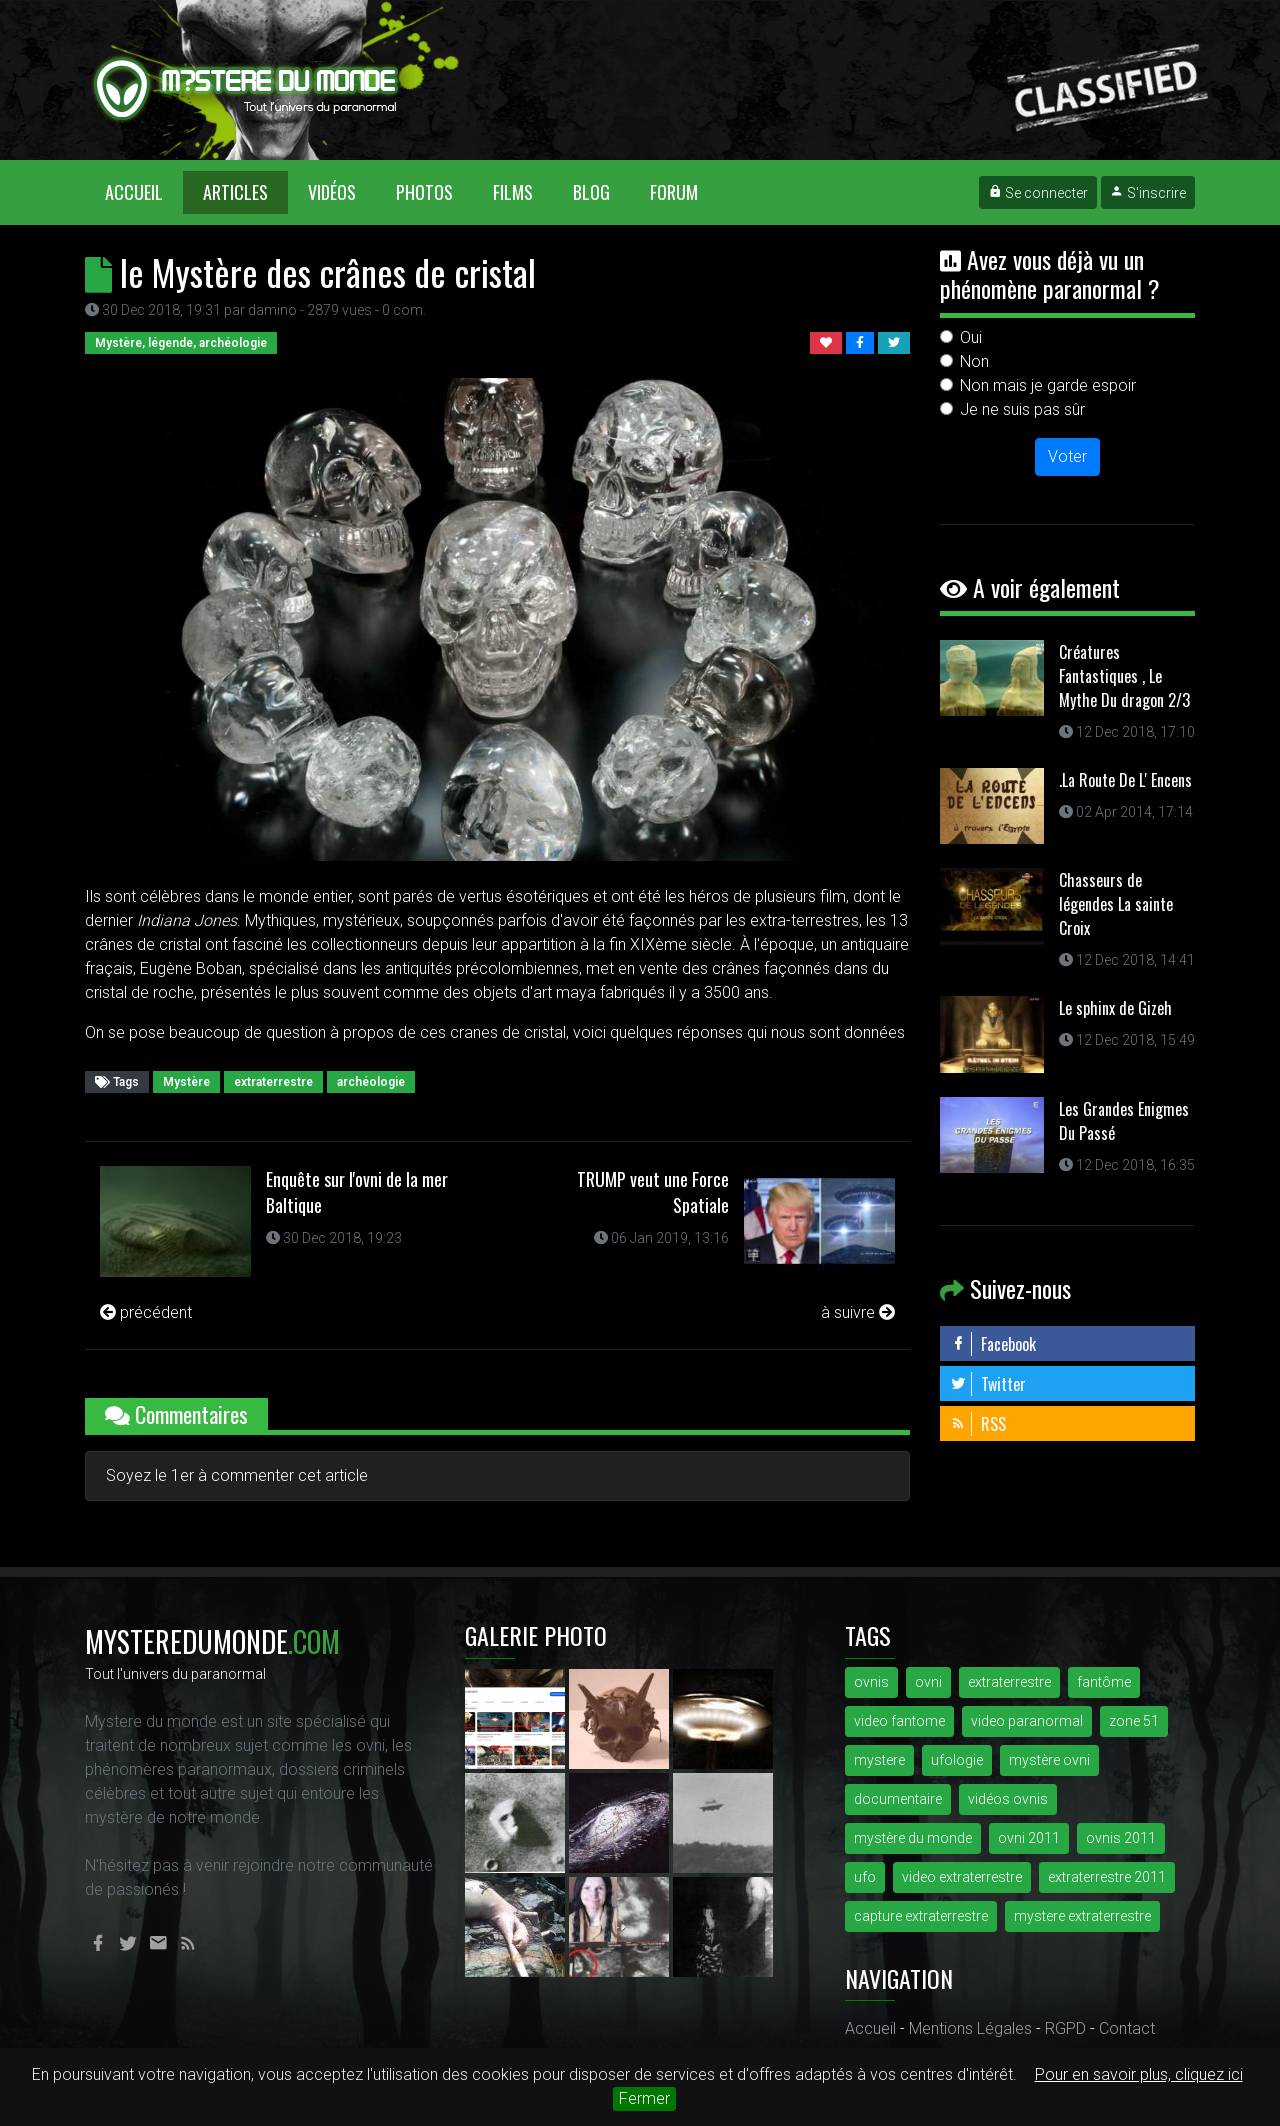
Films (513, 192)
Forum (674, 192)
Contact (1127, 2028)
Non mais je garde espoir (1048, 385)
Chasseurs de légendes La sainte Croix (1116, 904)
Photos (424, 192)
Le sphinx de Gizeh (1115, 1008)
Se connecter (1038, 193)
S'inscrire (1148, 193)
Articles (235, 192)
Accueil (144, 191)
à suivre (858, 1312)
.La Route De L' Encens (1125, 780)
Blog (591, 192)
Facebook (993, 1344)
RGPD (1065, 2028)
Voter (1067, 456)
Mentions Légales (970, 2028)
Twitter (988, 1384)
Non (974, 361)
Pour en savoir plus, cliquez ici (1139, 2074)
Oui (971, 337)
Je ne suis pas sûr (1022, 409)
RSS (978, 1424)
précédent (146, 1312)
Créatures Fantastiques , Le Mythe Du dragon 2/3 (1124, 676)
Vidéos (332, 192)
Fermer (644, 2098)
